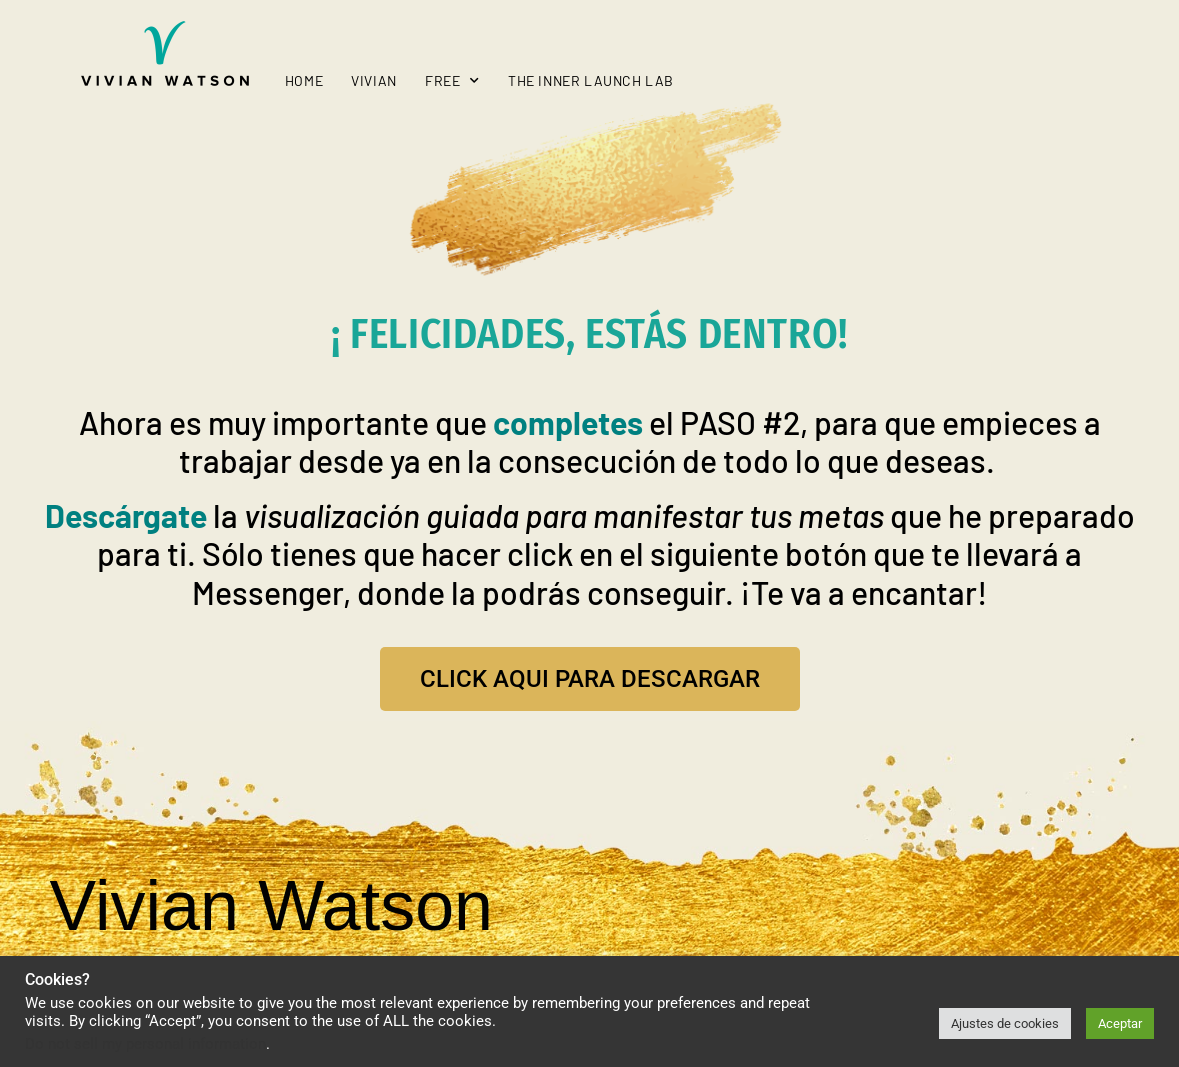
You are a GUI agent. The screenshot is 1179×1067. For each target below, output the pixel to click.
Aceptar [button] (1120, 1023)
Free (452, 81)
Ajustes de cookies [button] (1005, 1023)
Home (304, 80)
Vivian (374, 80)
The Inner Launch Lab (591, 80)
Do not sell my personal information (145, 1044)
